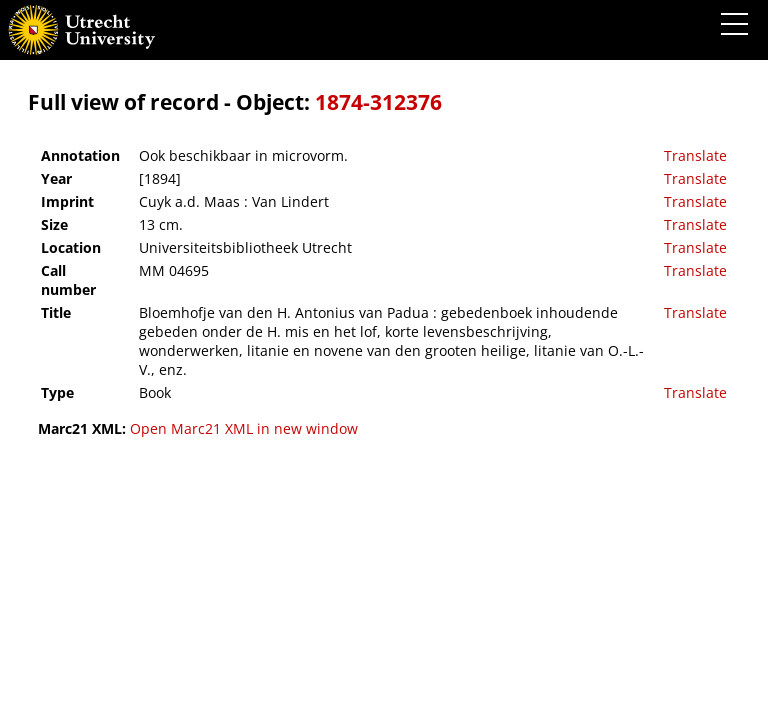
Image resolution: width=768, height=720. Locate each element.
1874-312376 (378, 102)
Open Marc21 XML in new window (244, 428)
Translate (695, 155)
